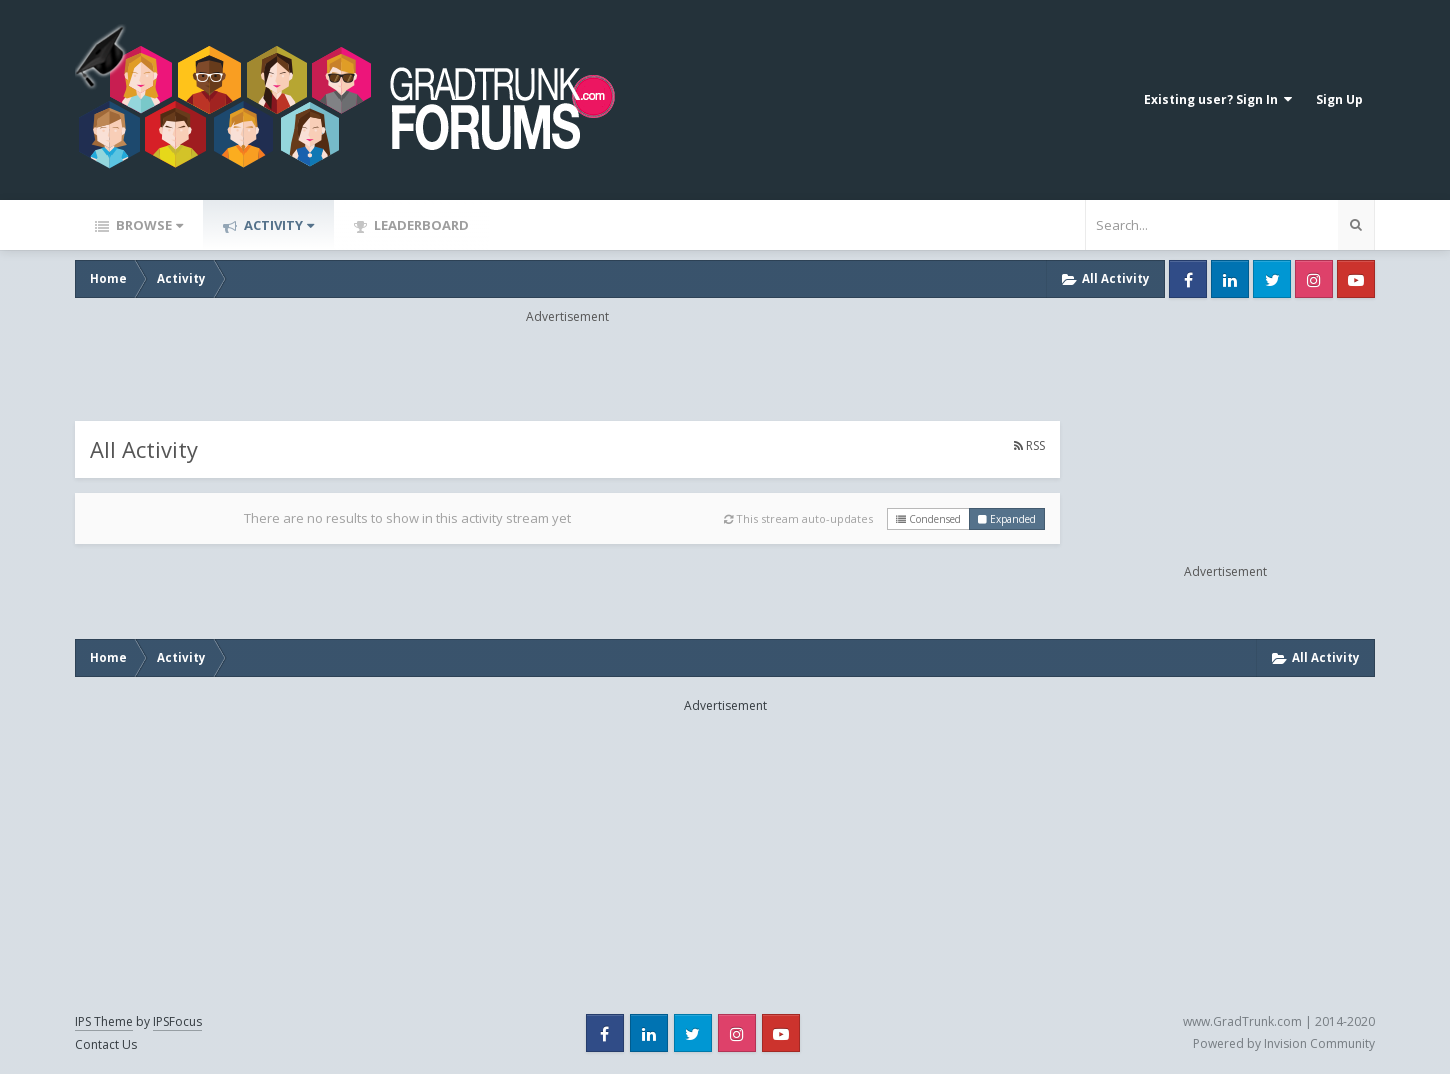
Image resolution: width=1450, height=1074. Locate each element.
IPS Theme (104, 1021)
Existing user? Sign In (1218, 99)
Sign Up (1339, 99)
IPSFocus (177, 1021)
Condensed (928, 519)
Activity (277, 225)
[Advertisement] (568, 371)
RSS (1029, 445)
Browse (148, 225)
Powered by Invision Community (1284, 1043)
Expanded (1007, 519)
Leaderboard (420, 225)
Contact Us (106, 1044)
